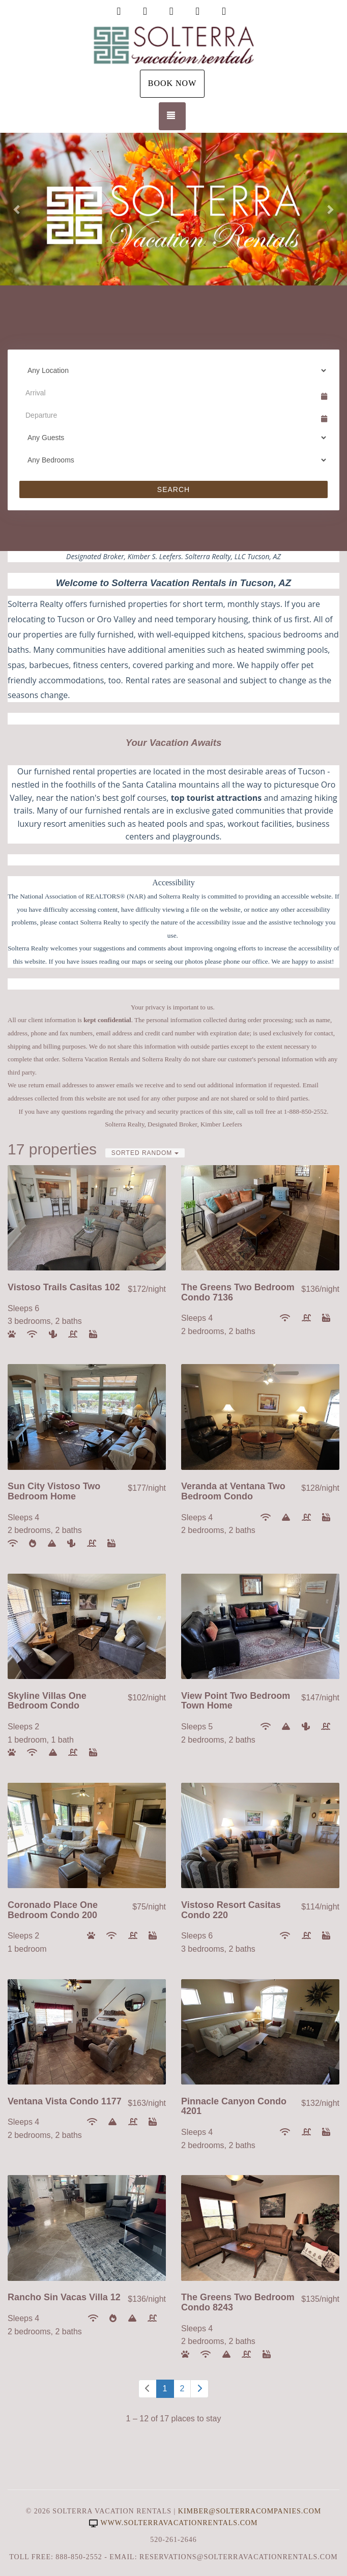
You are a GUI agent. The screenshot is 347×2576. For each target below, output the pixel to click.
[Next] (199, 2389)
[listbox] (173, 209)
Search (173, 489)
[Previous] (147, 2389)
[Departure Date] (169, 415)
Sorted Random (145, 1152)
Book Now (172, 83)
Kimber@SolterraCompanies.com (249, 2511)
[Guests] (173, 437)
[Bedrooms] (173, 460)
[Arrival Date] (169, 392)
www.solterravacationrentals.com (173, 2523)
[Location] (173, 370)
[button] (17, 209)
